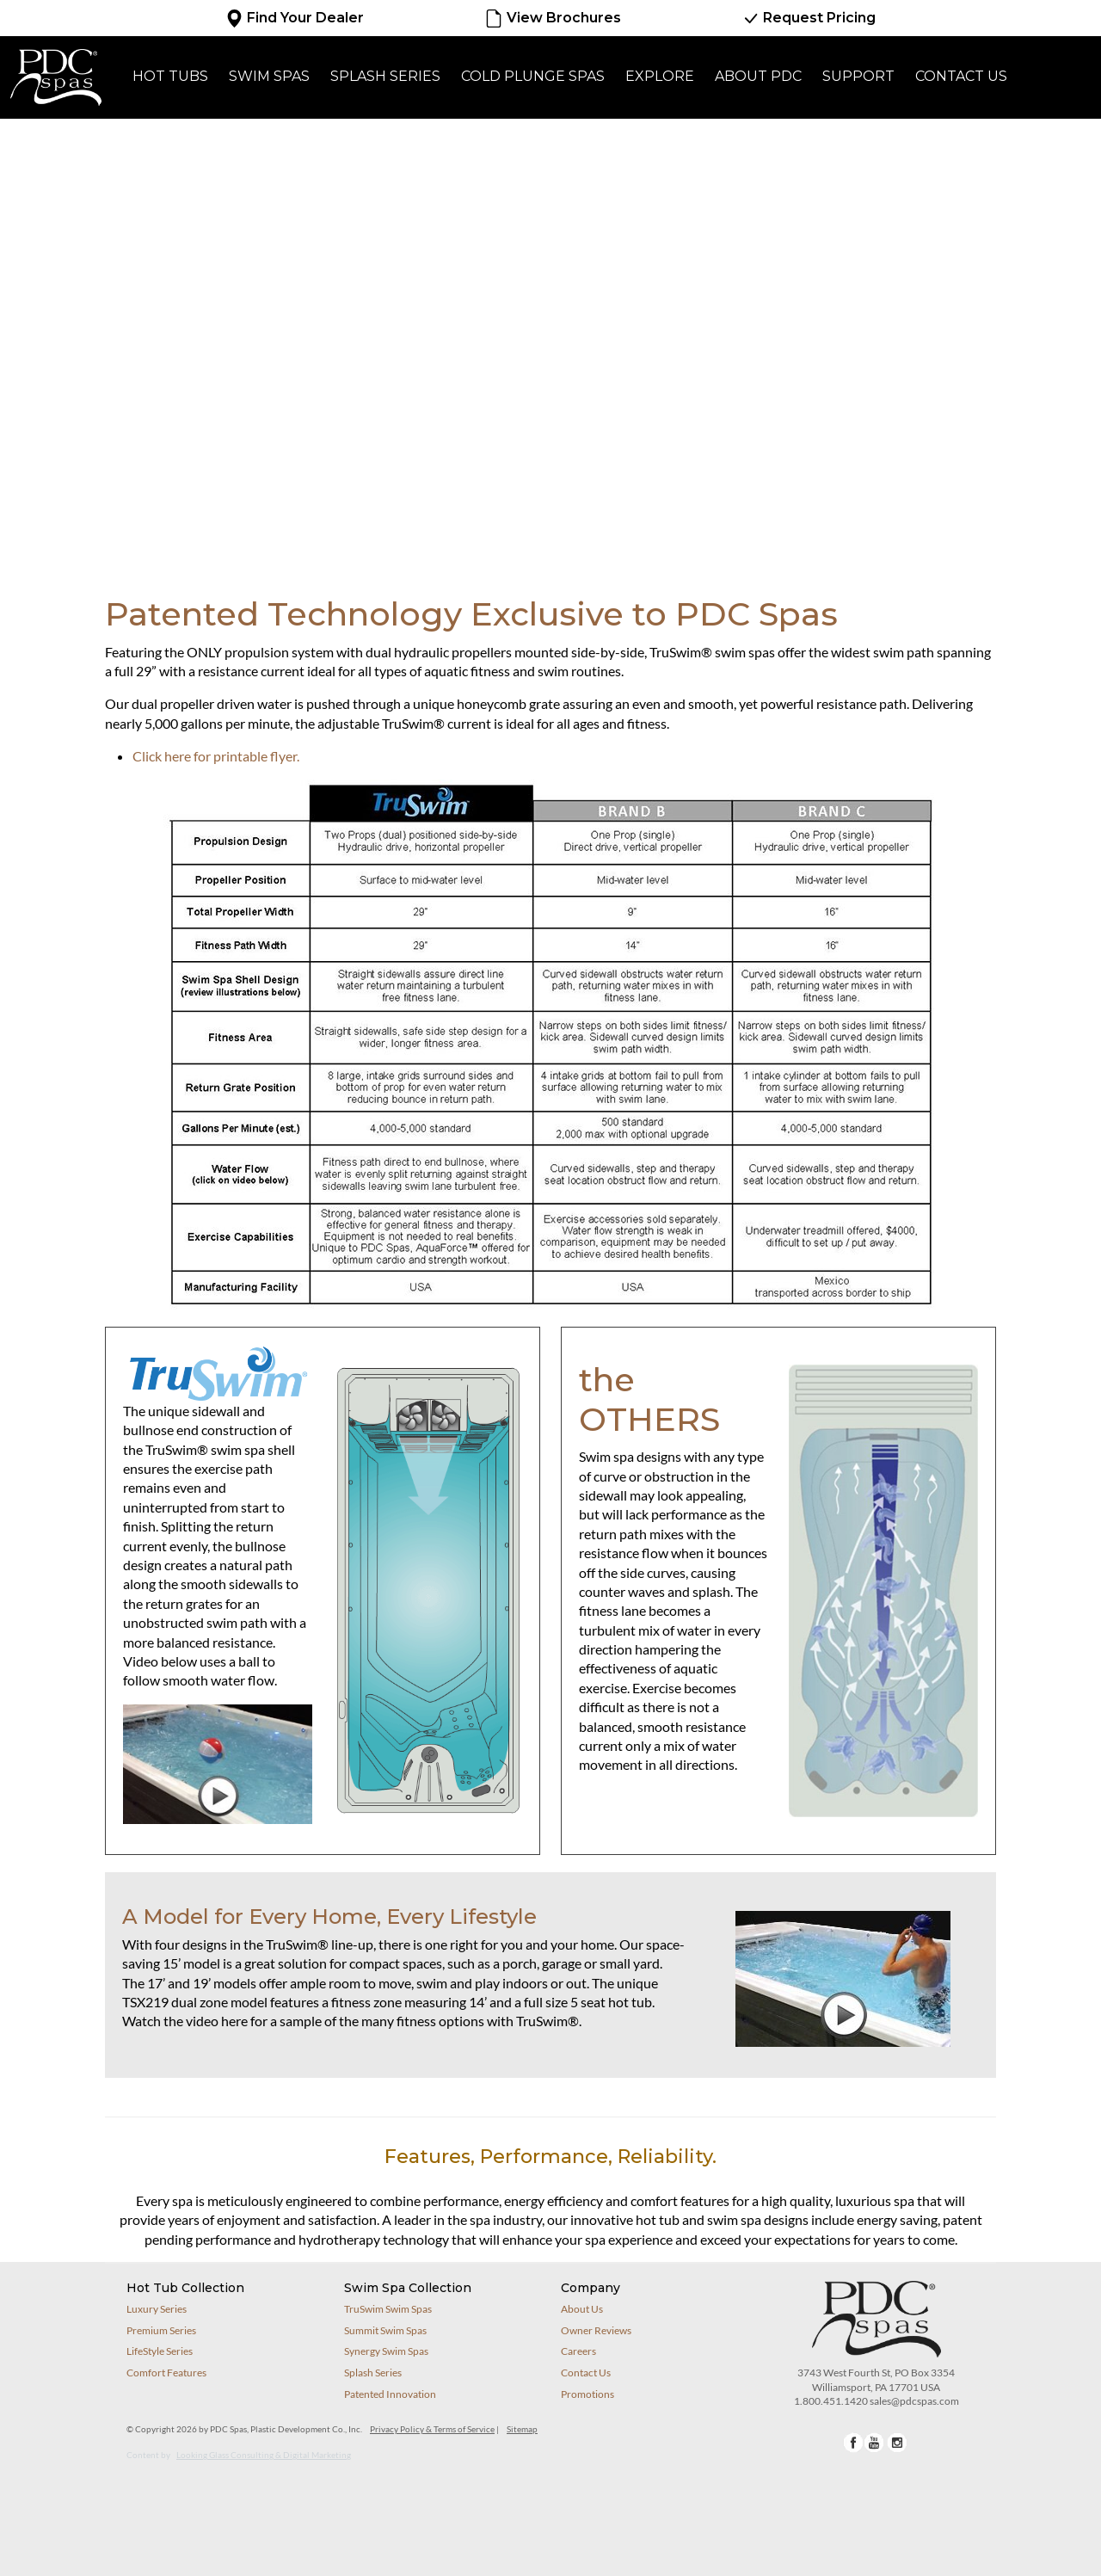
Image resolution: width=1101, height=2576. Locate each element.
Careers (578, 2351)
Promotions (587, 2394)
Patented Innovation (390, 2394)
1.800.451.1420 (831, 2400)
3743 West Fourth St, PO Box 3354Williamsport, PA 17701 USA (876, 2380)
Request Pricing (808, 18)
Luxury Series (156, 2308)
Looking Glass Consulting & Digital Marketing (263, 2455)
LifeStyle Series (159, 2351)
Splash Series (385, 76)
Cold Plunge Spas (533, 76)
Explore (659, 76)
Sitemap (522, 2429)
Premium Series (161, 2330)
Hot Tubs (170, 76)
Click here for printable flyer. (215, 756)
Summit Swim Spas (385, 2330)
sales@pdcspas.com (914, 2400)
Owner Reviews (596, 2330)
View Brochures (552, 18)
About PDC (758, 76)
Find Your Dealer (294, 18)
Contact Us (961, 76)
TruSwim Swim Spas (388, 2308)
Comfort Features (166, 2372)
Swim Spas (269, 76)
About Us (582, 2308)
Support (858, 76)
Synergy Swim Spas (386, 2351)
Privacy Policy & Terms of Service (432, 2429)
